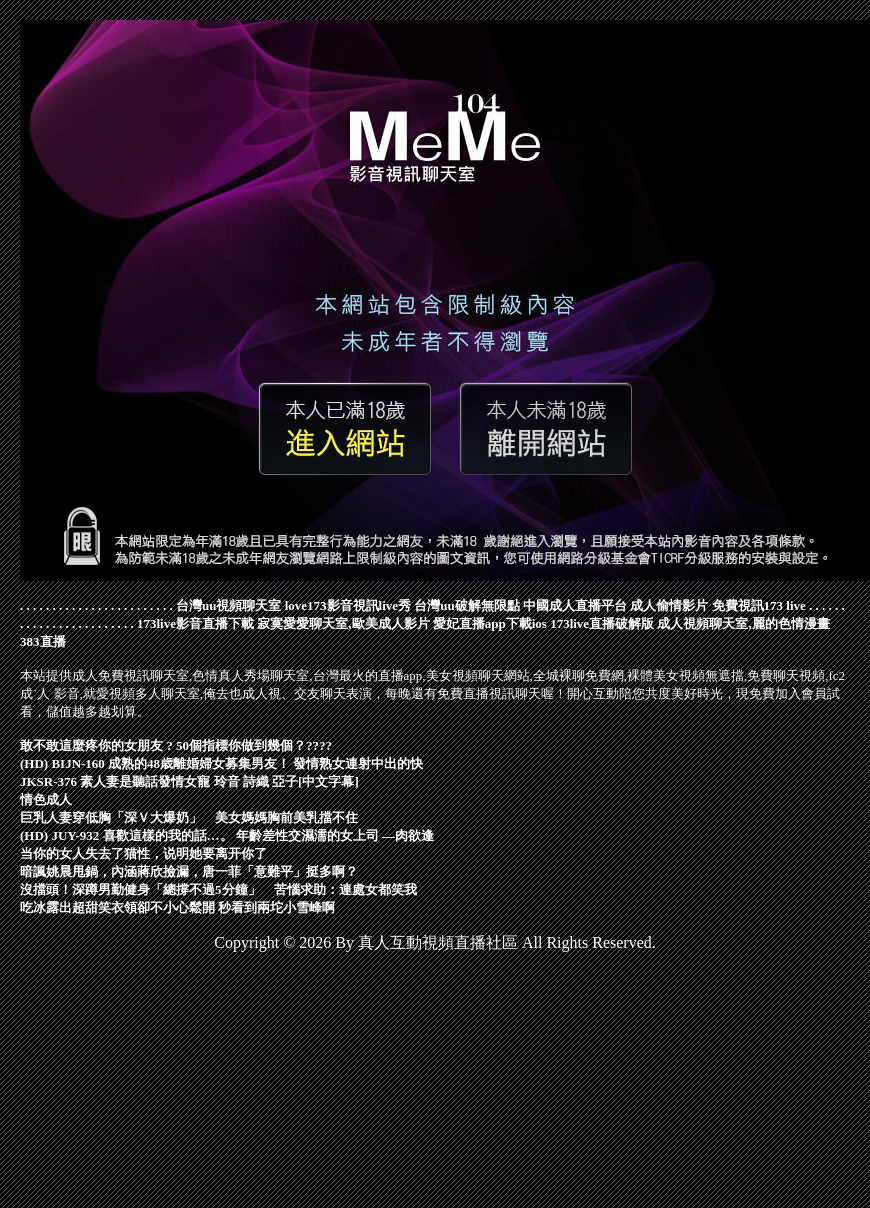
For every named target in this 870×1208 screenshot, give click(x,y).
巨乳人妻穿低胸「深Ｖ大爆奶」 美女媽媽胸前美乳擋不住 (189, 817)
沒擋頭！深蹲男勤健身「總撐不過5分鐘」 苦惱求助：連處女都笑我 (218, 889)
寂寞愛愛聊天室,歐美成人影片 (343, 623)
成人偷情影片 (669, 605)
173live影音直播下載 (195, 623)
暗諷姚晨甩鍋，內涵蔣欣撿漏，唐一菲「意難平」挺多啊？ (189, 871)
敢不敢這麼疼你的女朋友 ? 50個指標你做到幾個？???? (176, 745)
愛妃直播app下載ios (490, 623)
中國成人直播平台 (575, 605)
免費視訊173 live (759, 605)
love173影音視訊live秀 (348, 605)
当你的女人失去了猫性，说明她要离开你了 (143, 853)
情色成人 (46, 799)
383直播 (43, 641)
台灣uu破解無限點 (466, 605)
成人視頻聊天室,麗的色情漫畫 (743, 623)
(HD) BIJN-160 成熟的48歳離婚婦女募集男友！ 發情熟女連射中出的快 (221, 763)
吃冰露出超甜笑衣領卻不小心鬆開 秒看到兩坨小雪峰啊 (177, 907)
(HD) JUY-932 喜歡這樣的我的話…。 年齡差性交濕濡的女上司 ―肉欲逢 (227, 835)
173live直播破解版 (602, 623)
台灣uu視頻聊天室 (228, 605)
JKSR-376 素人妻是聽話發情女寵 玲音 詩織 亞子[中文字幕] (189, 781)
